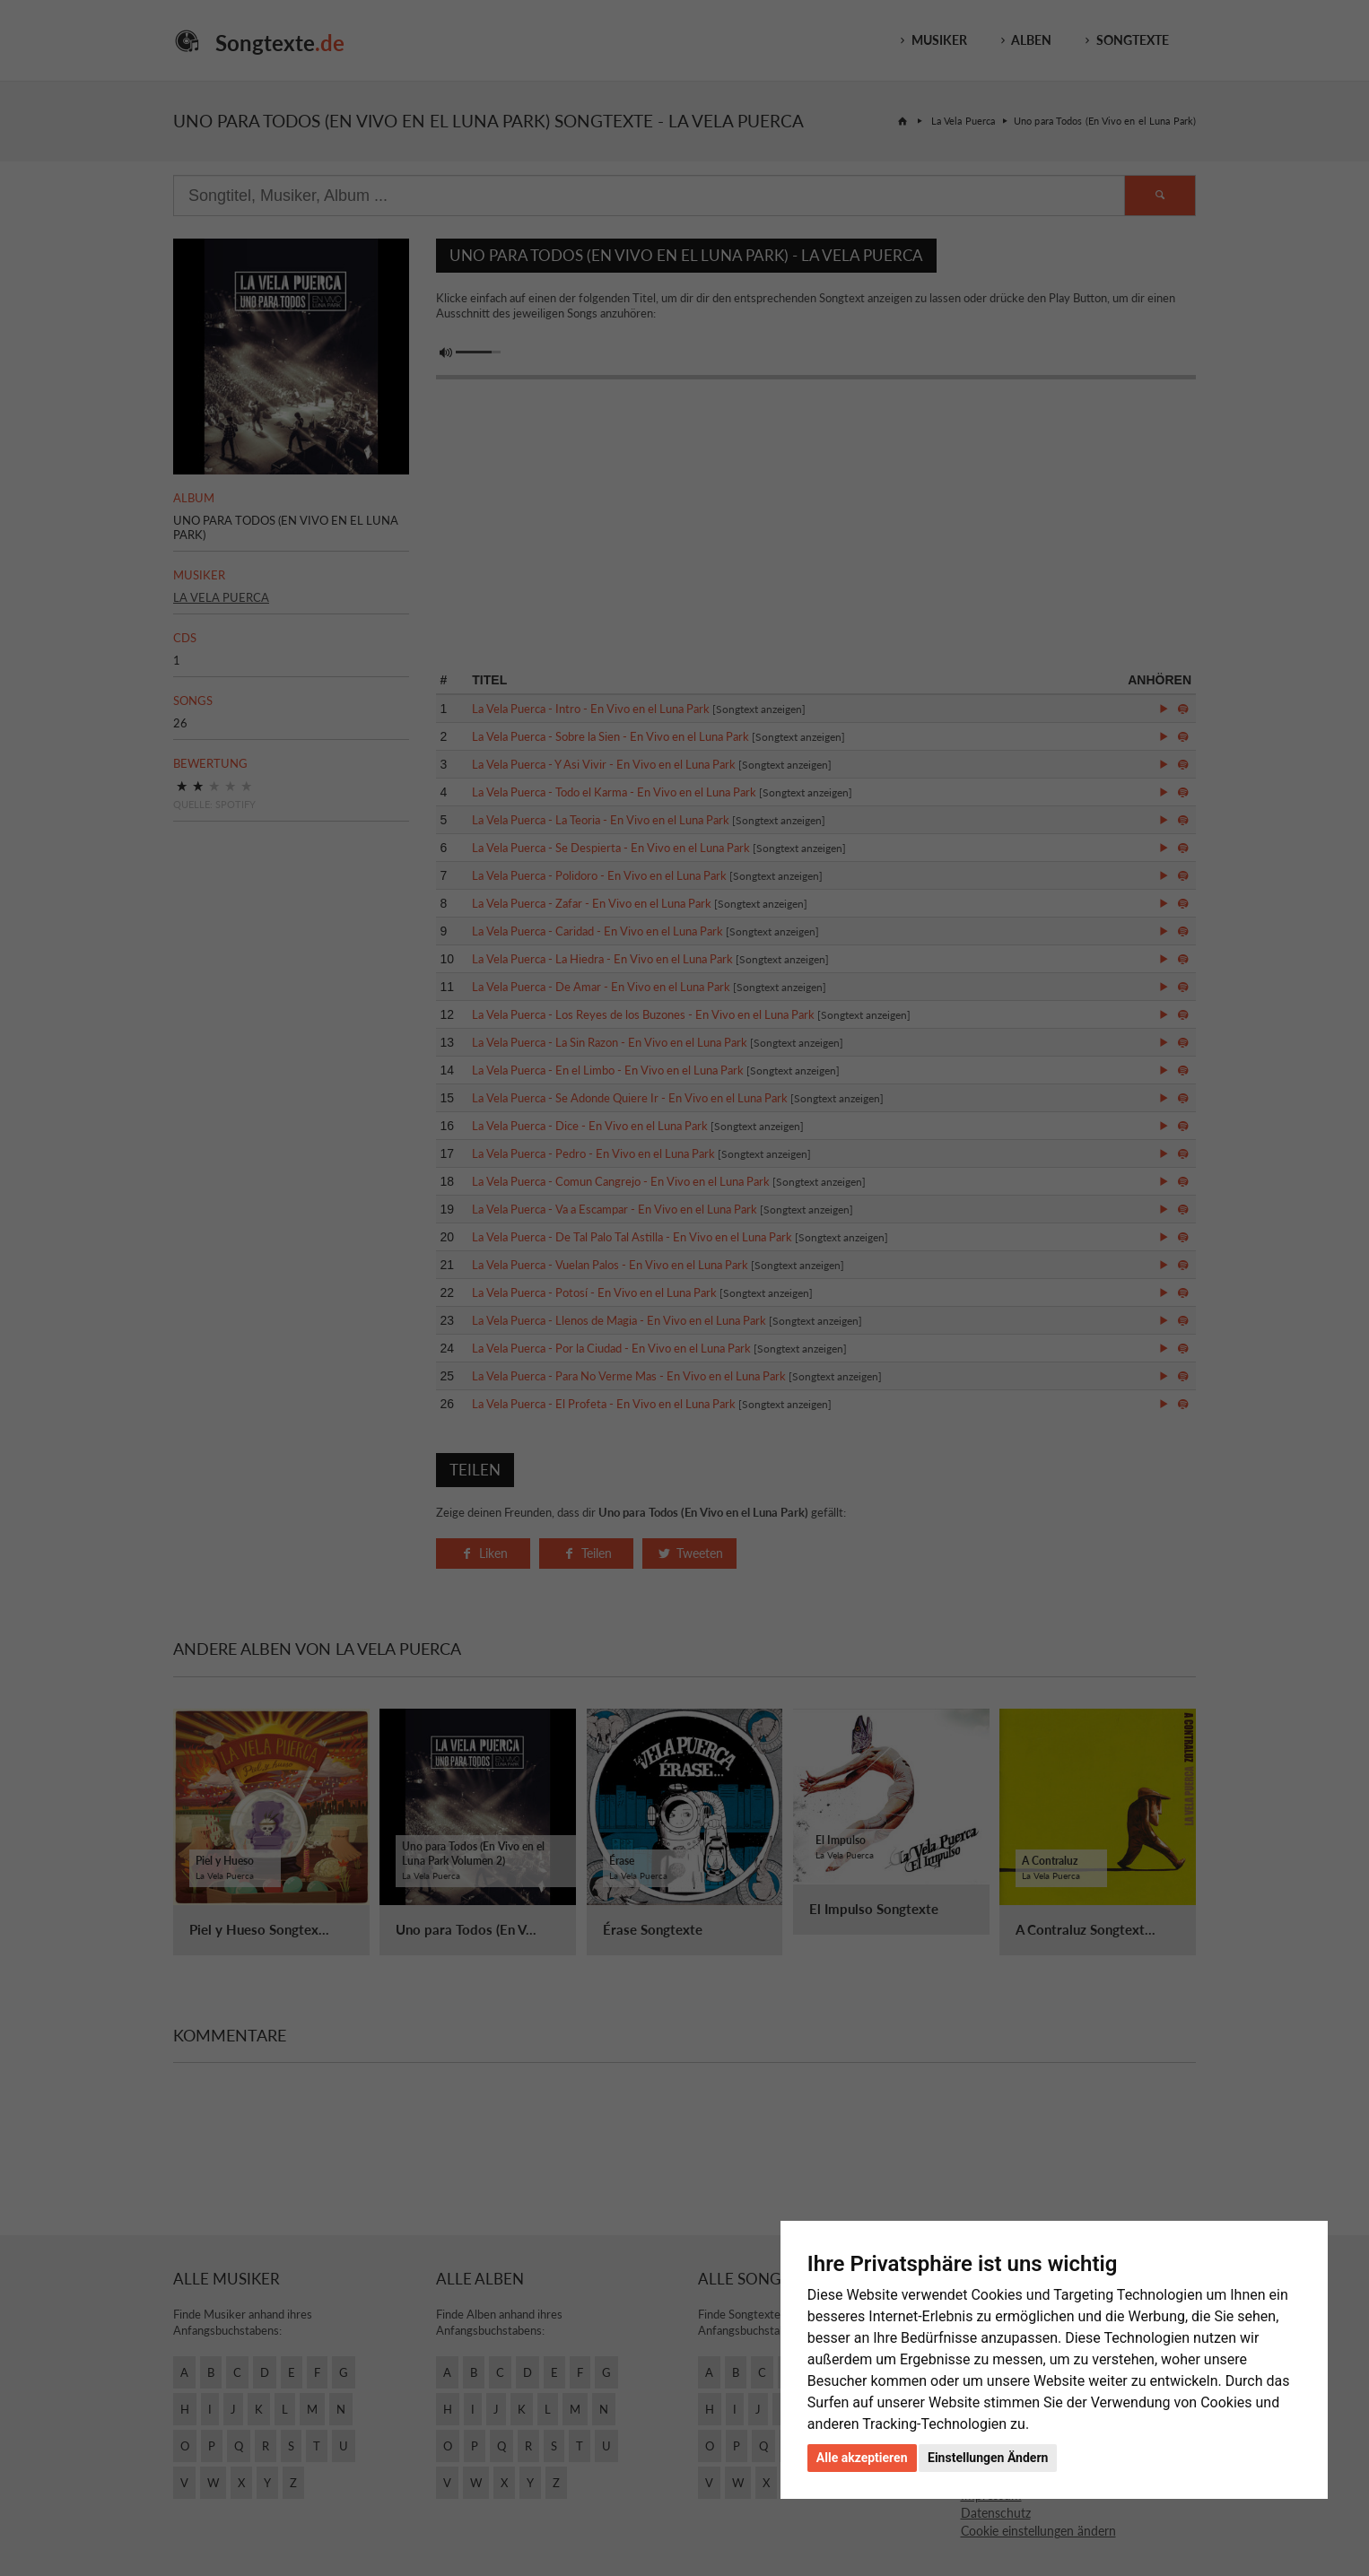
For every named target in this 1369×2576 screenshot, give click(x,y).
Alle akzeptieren (862, 2457)
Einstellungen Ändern (988, 2457)
